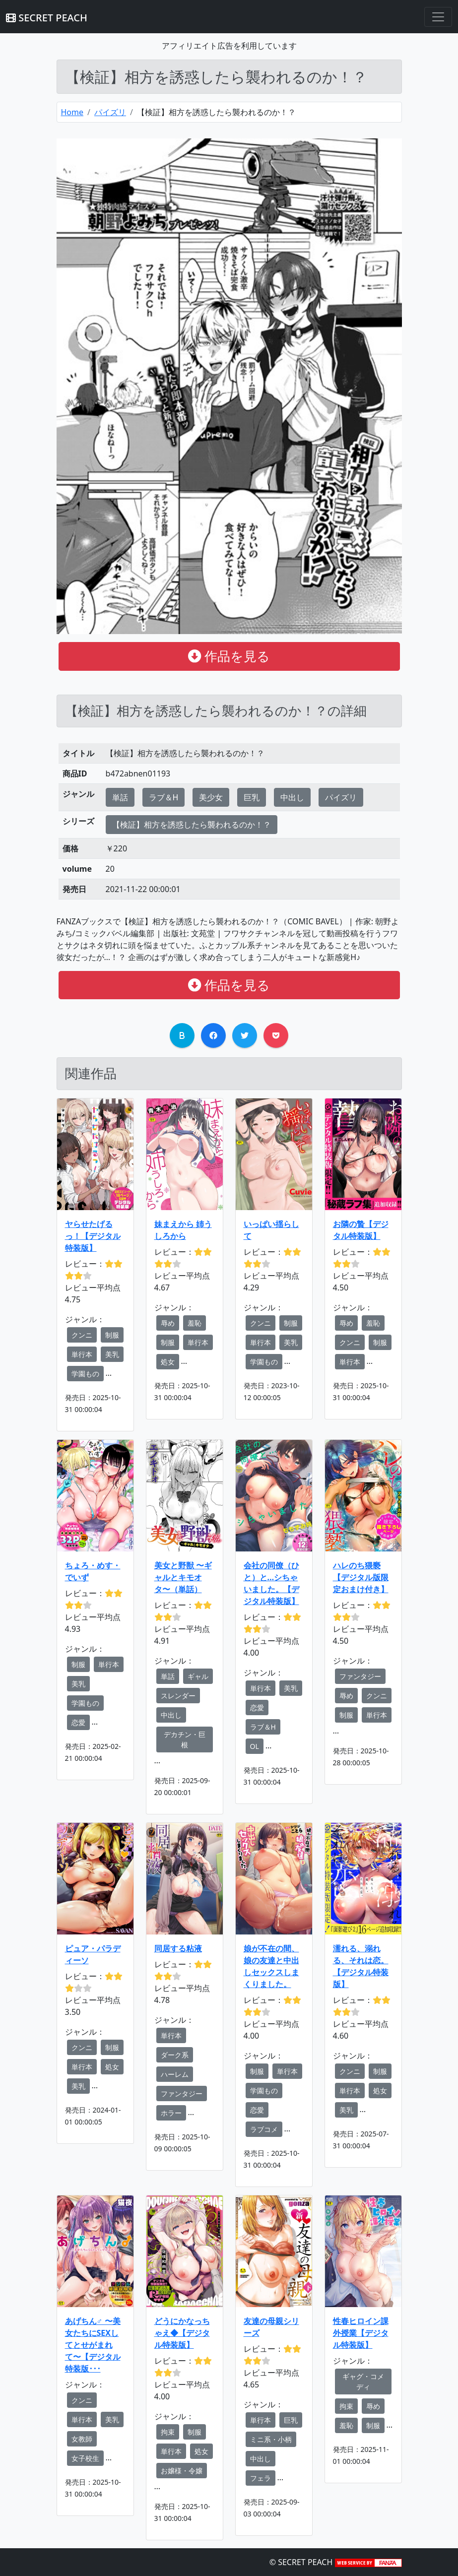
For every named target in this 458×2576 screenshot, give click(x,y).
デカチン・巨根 (184, 1739)
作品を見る (229, 656)
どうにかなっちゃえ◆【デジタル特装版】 (182, 2333)
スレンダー (178, 1695)
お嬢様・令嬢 (181, 2470)
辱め (168, 1323)
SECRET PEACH (46, 17)
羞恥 (194, 1323)
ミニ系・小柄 (271, 2439)
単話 (120, 797)
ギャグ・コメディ (363, 2381)
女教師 (81, 2439)
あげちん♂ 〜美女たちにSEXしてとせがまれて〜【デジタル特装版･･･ (93, 2345)
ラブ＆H (164, 797)
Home (72, 112)
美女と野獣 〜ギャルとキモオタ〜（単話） (183, 1577)
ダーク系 (175, 2055)
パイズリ (110, 112)
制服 (112, 1335)
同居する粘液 (178, 1948)
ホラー (171, 2113)
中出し (292, 797)
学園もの (85, 1373)
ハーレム (175, 2074)
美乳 (112, 1354)
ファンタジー (360, 1676)
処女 (168, 1361)
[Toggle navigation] (438, 17)
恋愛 (78, 1722)
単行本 (81, 1354)
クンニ (81, 1335)
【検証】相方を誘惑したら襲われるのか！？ (191, 824)
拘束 (168, 2432)
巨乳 (252, 797)
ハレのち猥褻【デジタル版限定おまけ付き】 (361, 1577)
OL (254, 1746)
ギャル (198, 1676)
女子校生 (85, 2458)
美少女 (211, 797)
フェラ (260, 2478)
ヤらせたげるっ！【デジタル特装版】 (93, 1236)
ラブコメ (264, 2129)
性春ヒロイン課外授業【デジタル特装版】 (361, 2333)
